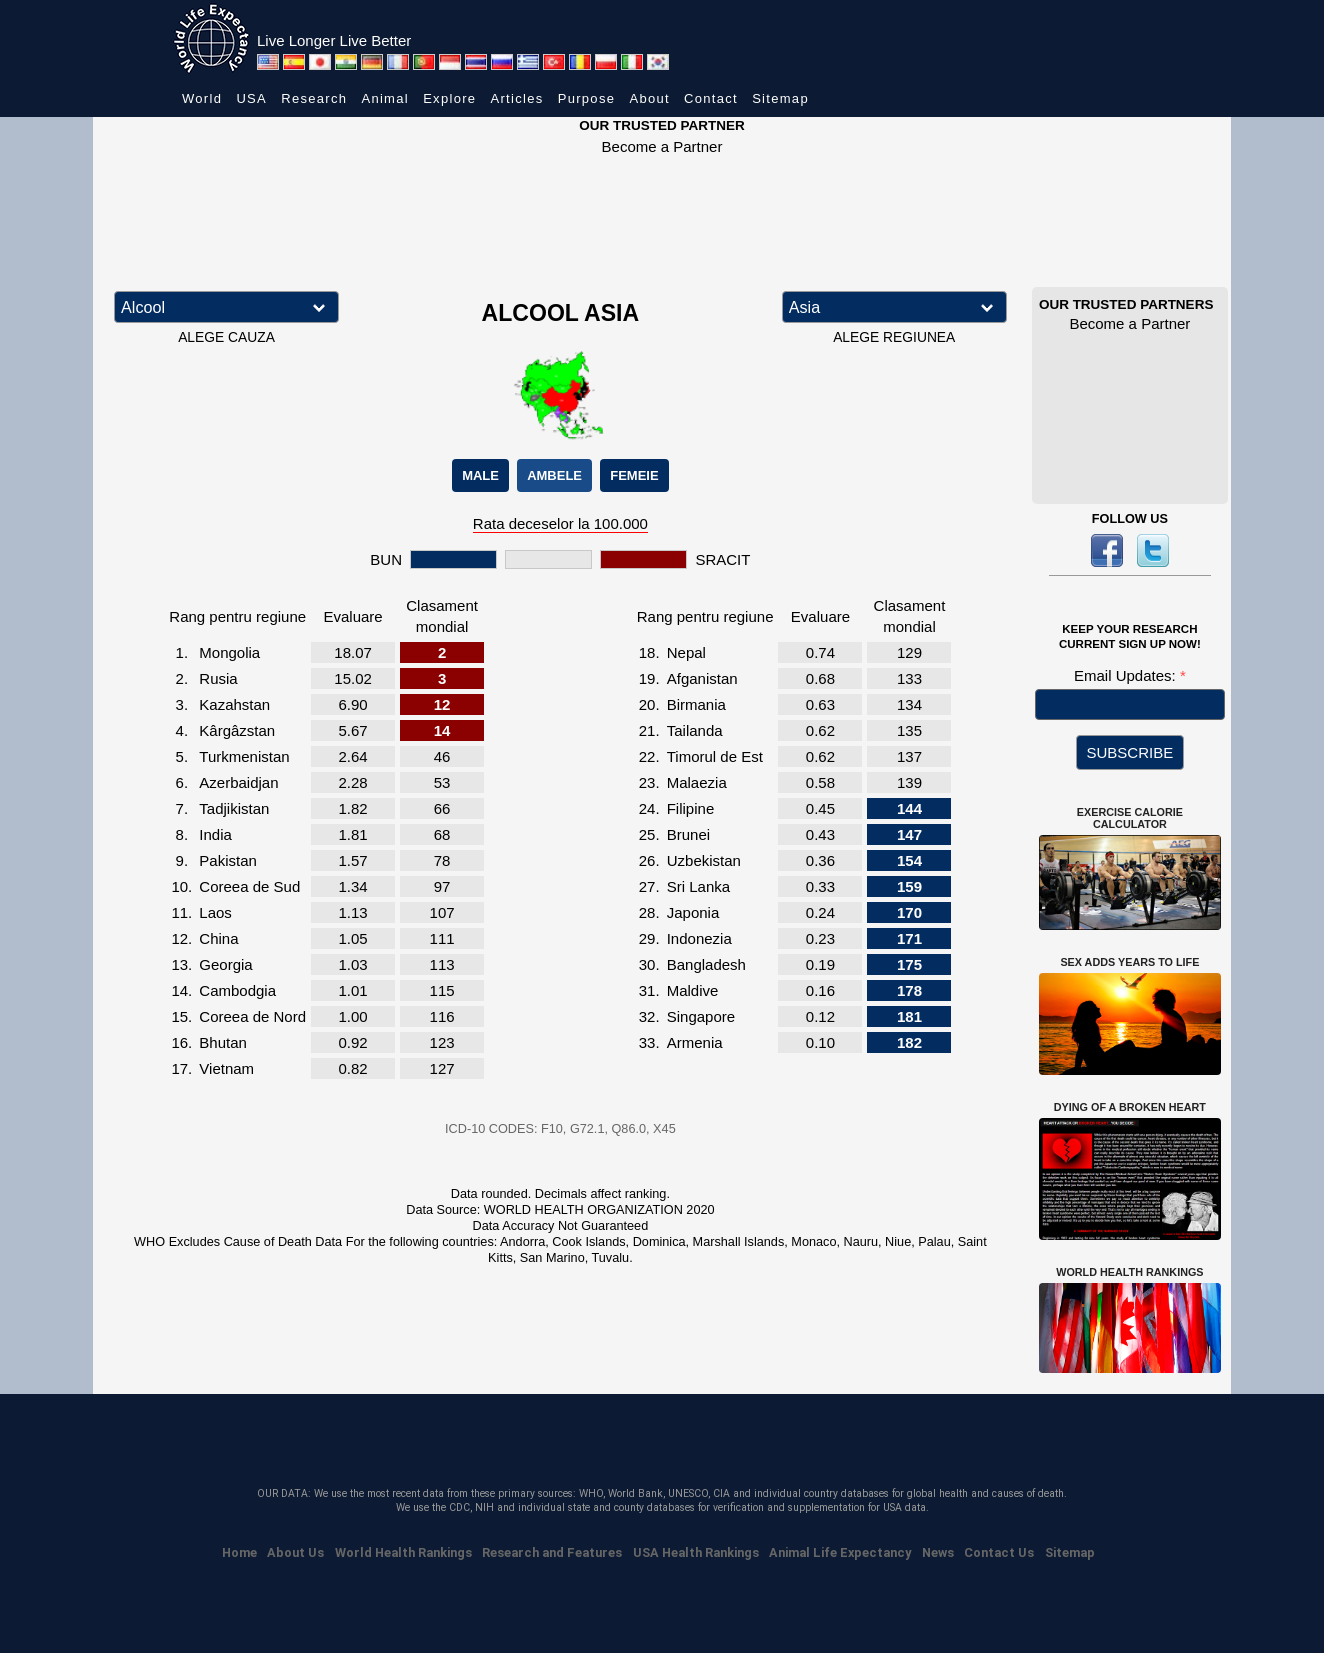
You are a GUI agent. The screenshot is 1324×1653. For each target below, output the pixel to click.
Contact (711, 98)
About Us (295, 1552)
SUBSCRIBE (1130, 752)
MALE (480, 475)
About (649, 98)
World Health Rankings (403, 1552)
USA (251, 98)
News (938, 1552)
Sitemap (780, 98)
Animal (385, 98)
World (202, 98)
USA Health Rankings (696, 1552)
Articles (517, 98)
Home (239, 1552)
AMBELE (554, 475)
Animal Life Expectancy (840, 1552)
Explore (449, 98)
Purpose (587, 98)
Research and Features (552, 1552)
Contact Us (999, 1552)
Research (314, 98)
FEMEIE (634, 475)
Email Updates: (1127, 675)
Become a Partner (662, 146)
